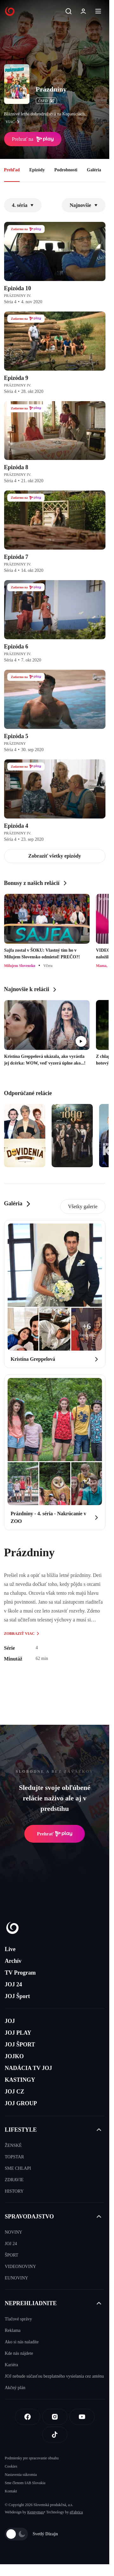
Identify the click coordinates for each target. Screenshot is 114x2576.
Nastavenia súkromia (21, 2474)
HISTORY (14, 2191)
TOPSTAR (14, 2157)
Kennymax (35, 2512)
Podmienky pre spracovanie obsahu (32, 2458)
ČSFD (46, 100)
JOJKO (14, 2056)
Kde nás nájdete (19, 2353)
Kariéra (11, 2364)
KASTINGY (20, 2080)
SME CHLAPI (18, 2168)
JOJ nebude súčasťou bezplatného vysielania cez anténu (54, 2376)
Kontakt (11, 2491)
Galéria (94, 170)
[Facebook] (27, 2417)
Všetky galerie (83, 1206)
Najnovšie (84, 205)
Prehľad (12, 170)
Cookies (11, 2466)
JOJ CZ (14, 2091)
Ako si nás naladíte (22, 2342)
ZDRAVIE (14, 2179)
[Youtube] (82, 2417)
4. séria (23, 205)
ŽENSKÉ (13, 2145)
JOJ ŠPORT (20, 2044)
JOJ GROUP (21, 2103)
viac (14, 122)
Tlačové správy (18, 2319)
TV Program (20, 1973)
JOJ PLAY (18, 2033)
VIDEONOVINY (20, 2266)
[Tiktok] (54, 2434)
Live (10, 1949)
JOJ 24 (13, 1984)
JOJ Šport (17, 1996)
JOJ (10, 2021)
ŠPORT (11, 2255)
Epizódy (37, 170)
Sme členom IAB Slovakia (25, 2483)
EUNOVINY (16, 2278)
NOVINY (13, 2232)
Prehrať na (33, 139)
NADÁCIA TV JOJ (28, 2068)
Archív (13, 1961)
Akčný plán (15, 2387)
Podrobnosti (65, 170)
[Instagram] (54, 2417)
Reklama (13, 2330)
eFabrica (76, 2512)
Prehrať (55, 1833)
